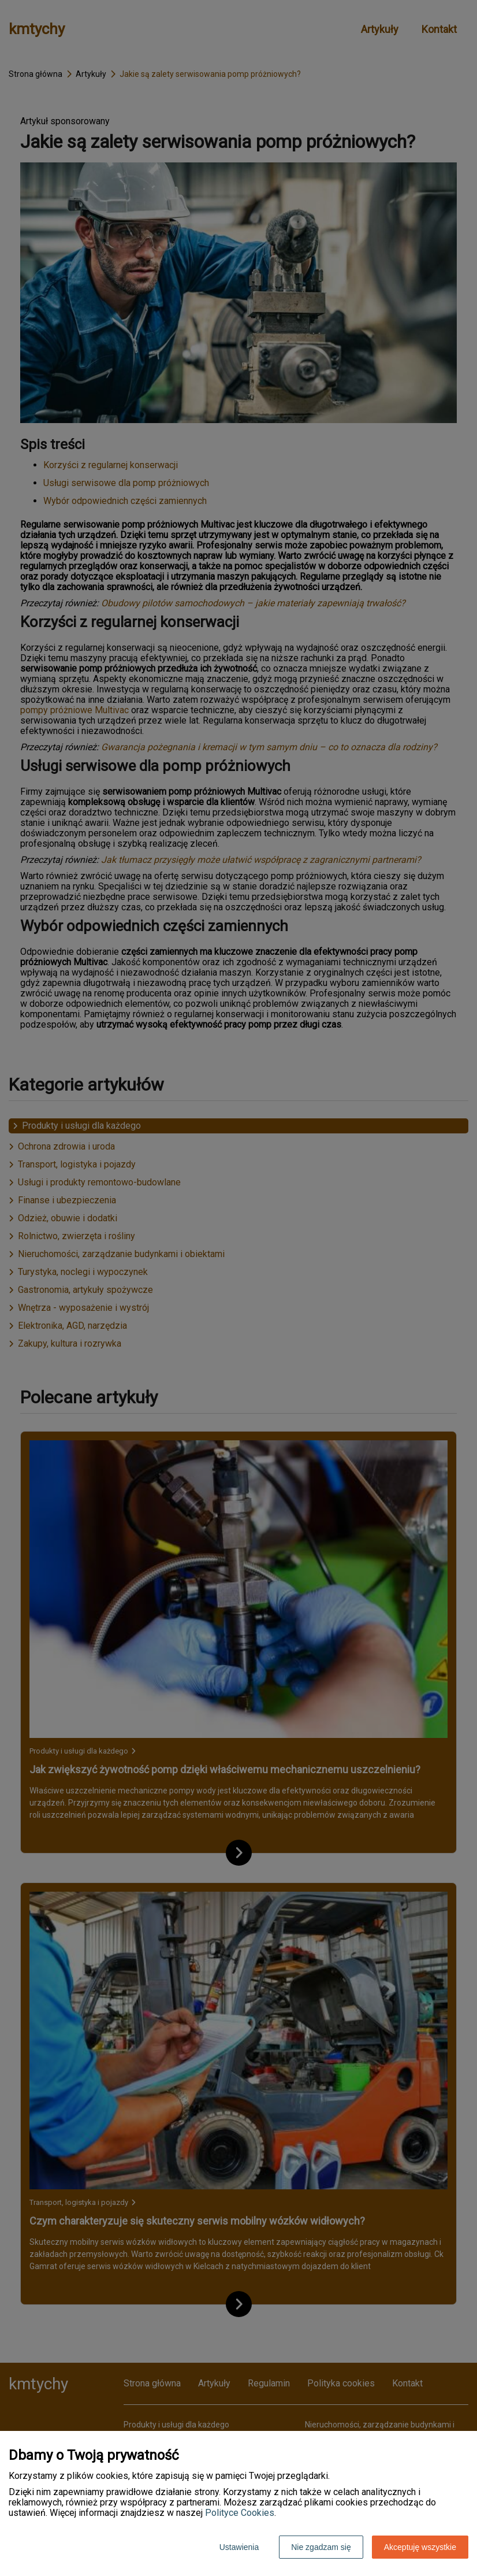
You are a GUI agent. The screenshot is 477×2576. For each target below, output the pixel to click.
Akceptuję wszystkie (420, 2547)
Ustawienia (239, 2547)
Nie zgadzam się (321, 2547)
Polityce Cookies (239, 2512)
